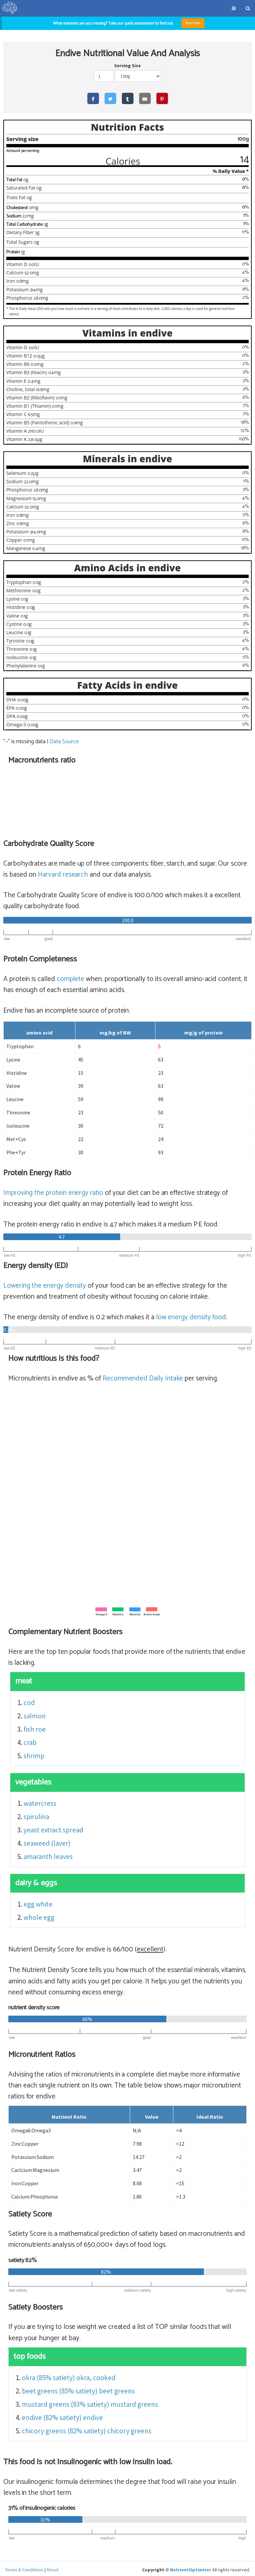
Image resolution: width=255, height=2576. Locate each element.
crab (30, 1740)
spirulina (36, 1814)
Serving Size (127, 66)
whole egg (39, 1915)
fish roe (35, 1726)
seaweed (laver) (47, 1840)
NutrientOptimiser (190, 2568)
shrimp (34, 1753)
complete (71, 976)
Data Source (63, 739)
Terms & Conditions (24, 2568)
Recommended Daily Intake (143, 1376)
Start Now (193, 23)
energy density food (191, 1315)
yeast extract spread (53, 1827)
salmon (35, 1713)
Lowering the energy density (44, 1283)
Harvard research (63, 872)
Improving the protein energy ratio (53, 1190)
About (52, 2568)
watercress (40, 1800)
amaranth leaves (48, 1854)
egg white (38, 1902)
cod (29, 1700)
